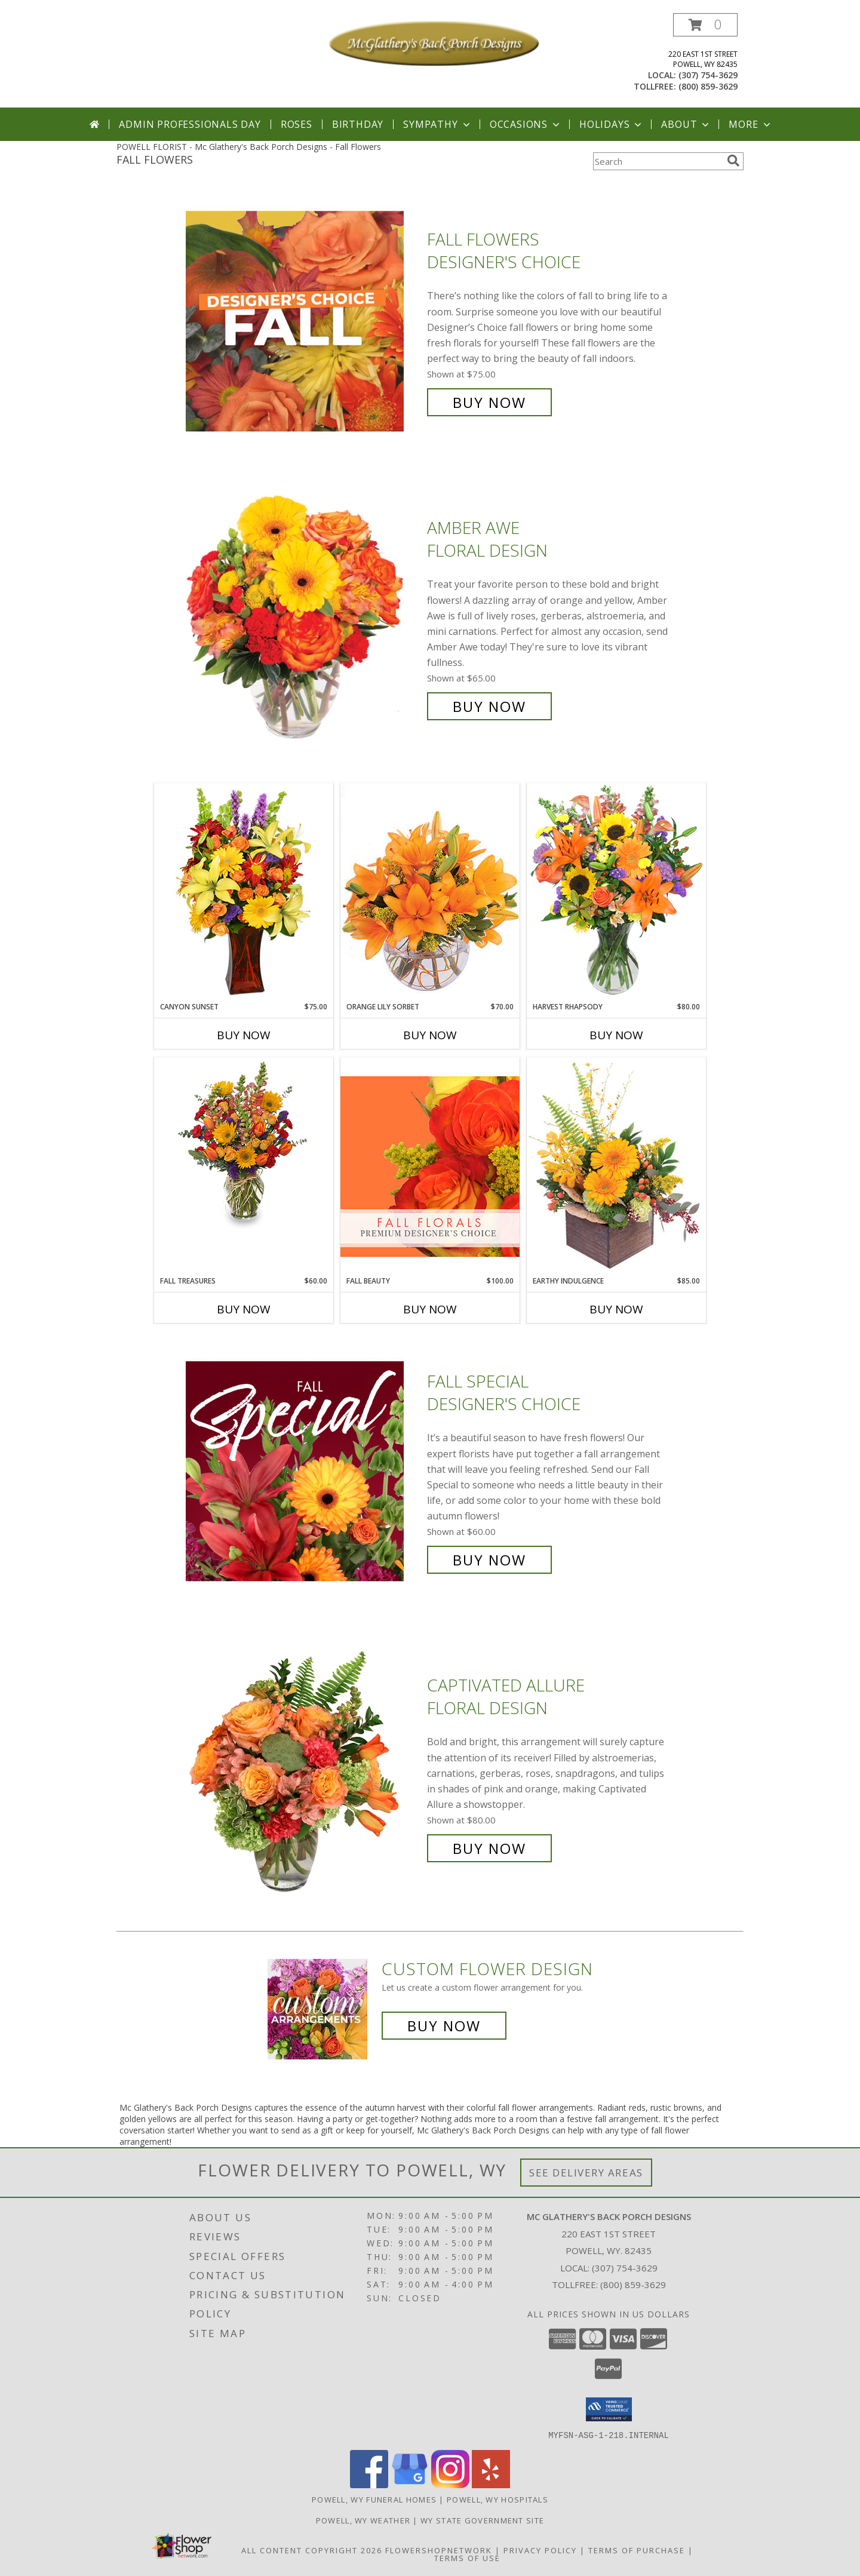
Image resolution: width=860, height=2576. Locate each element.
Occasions (526, 124)
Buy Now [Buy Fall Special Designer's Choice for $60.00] (489, 1560)
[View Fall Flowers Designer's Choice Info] (303, 321)
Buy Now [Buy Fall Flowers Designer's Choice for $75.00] (489, 402)
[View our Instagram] (450, 2484)
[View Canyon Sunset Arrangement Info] (243, 892)
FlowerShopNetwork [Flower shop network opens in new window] (438, 2549)
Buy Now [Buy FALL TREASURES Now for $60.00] (244, 1309)
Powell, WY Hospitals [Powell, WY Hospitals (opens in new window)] (497, 2499)
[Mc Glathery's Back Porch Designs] (434, 42)
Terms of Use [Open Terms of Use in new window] (467, 2557)
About (686, 124)
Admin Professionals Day (189, 124)
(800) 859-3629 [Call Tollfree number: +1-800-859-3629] (633, 2285)
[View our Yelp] (491, 2484)
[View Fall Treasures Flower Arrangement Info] (243, 1143)
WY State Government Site (482, 2519)
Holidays (611, 124)
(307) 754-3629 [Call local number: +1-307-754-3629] (708, 75)
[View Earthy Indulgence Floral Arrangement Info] (616, 1166)
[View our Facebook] (369, 2484)
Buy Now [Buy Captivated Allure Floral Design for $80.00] (489, 1848)
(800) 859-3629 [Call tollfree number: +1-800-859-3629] (708, 86)
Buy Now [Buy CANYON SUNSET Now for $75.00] (244, 1035)
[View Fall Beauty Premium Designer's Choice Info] (430, 1166)
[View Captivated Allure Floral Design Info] (303, 1767)
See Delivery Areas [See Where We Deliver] (586, 2172)
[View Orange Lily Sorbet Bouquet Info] (430, 892)
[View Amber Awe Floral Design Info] (303, 617)
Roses (296, 124)
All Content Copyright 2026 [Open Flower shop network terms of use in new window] (311, 2549)
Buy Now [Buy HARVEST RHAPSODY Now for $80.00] (616, 1035)
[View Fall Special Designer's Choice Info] (303, 1470)
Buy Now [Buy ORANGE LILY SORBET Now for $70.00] (430, 1035)
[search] (733, 160)
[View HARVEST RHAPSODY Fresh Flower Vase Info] (616, 892)
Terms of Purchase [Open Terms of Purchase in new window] (636, 2549)
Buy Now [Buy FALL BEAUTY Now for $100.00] (430, 1309)
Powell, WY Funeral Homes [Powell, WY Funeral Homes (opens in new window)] (374, 2499)
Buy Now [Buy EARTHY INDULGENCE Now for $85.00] (616, 1309)
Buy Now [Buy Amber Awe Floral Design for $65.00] (489, 706)
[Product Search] (657, 161)
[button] (705, 24)
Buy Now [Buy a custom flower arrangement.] (444, 2025)
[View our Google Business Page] (410, 2484)
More (750, 124)
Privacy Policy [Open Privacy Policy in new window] (540, 2549)
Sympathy (437, 124)
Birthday (357, 124)
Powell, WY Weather (363, 2519)
